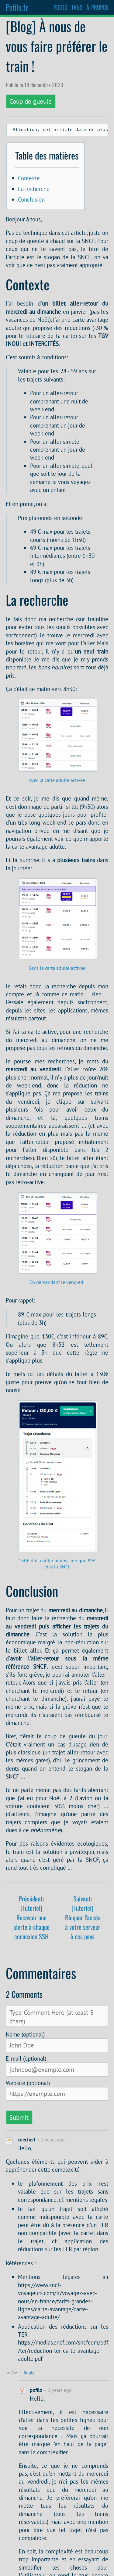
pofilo (36, 2391)
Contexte (29, 179)
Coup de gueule (30, 101)
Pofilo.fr (16, 7)
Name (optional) (25, 2036)
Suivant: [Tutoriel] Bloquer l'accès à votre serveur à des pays (82, 1919)
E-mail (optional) (26, 2060)
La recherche (34, 190)
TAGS (76, 7)
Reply (29, 2374)
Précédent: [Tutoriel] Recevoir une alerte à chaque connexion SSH (31, 1919)
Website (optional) (28, 2084)
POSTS (60, 7)
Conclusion (31, 201)
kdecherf (26, 2141)
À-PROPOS (97, 7)
